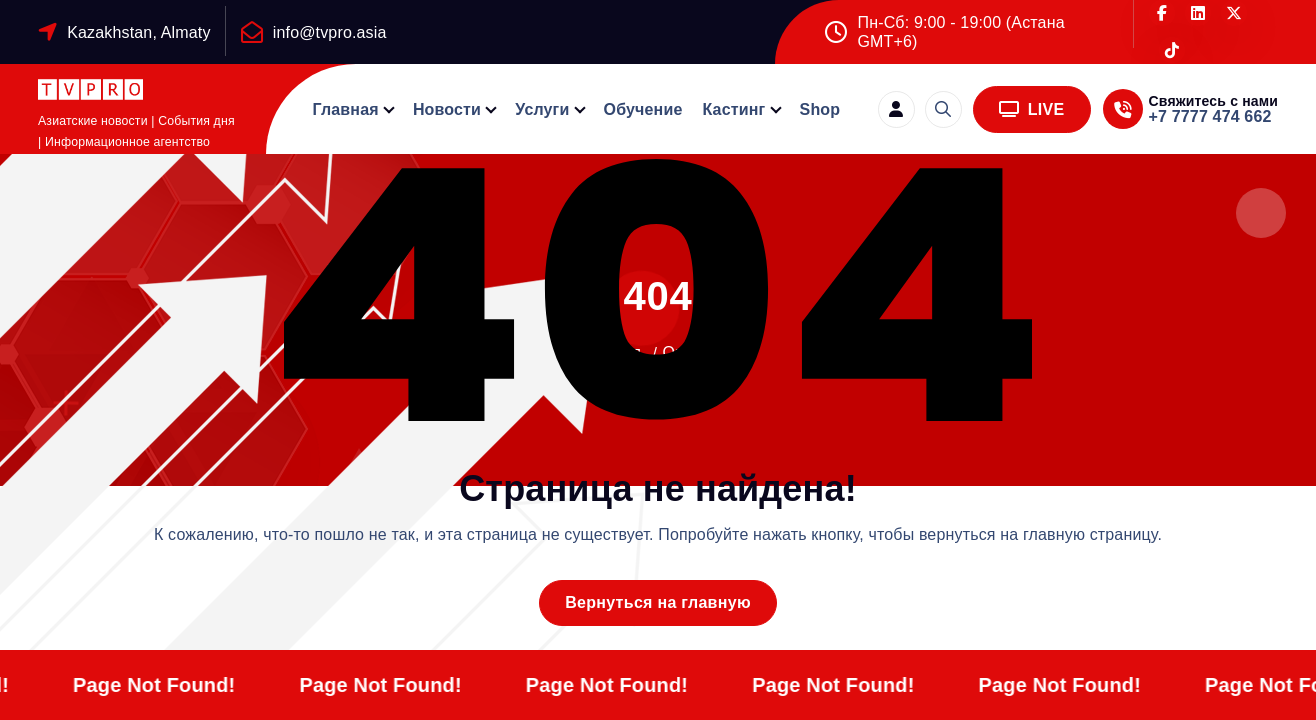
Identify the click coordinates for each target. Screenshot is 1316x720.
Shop (820, 109)
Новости (447, 109)
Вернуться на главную (658, 602)
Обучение (643, 109)
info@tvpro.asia (330, 32)
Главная (346, 109)
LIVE (1032, 109)
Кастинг (733, 109)
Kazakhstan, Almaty (138, 32)
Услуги (542, 109)
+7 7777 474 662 (1210, 116)
